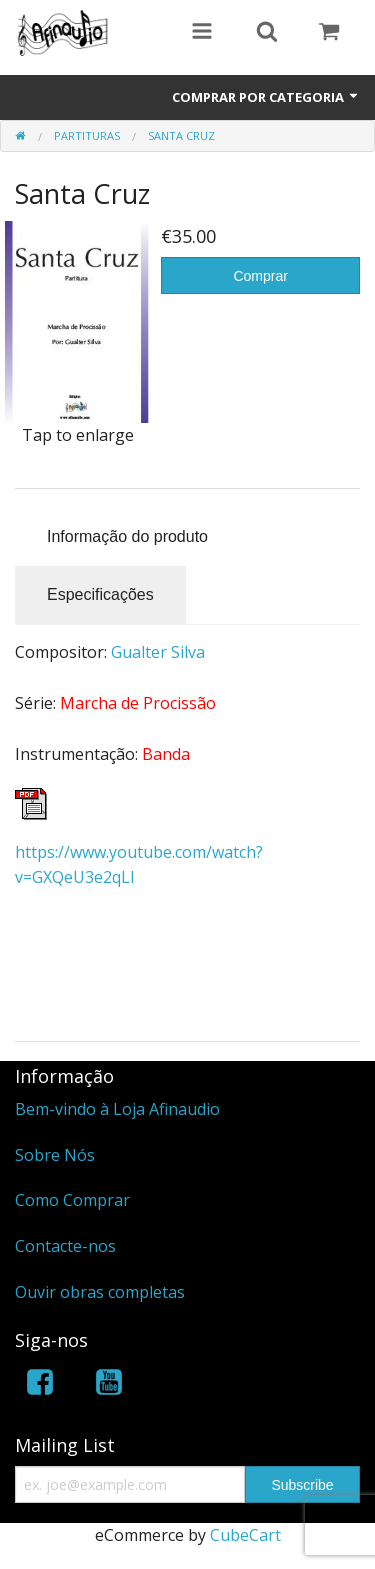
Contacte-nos (65, 1246)
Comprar (260, 276)
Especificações (100, 594)
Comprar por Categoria (266, 97)
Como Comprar (72, 1200)
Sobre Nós (55, 1155)
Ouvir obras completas (100, 1292)
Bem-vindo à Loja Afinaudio (117, 1109)
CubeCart (245, 1535)
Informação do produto (127, 536)
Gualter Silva (158, 652)
